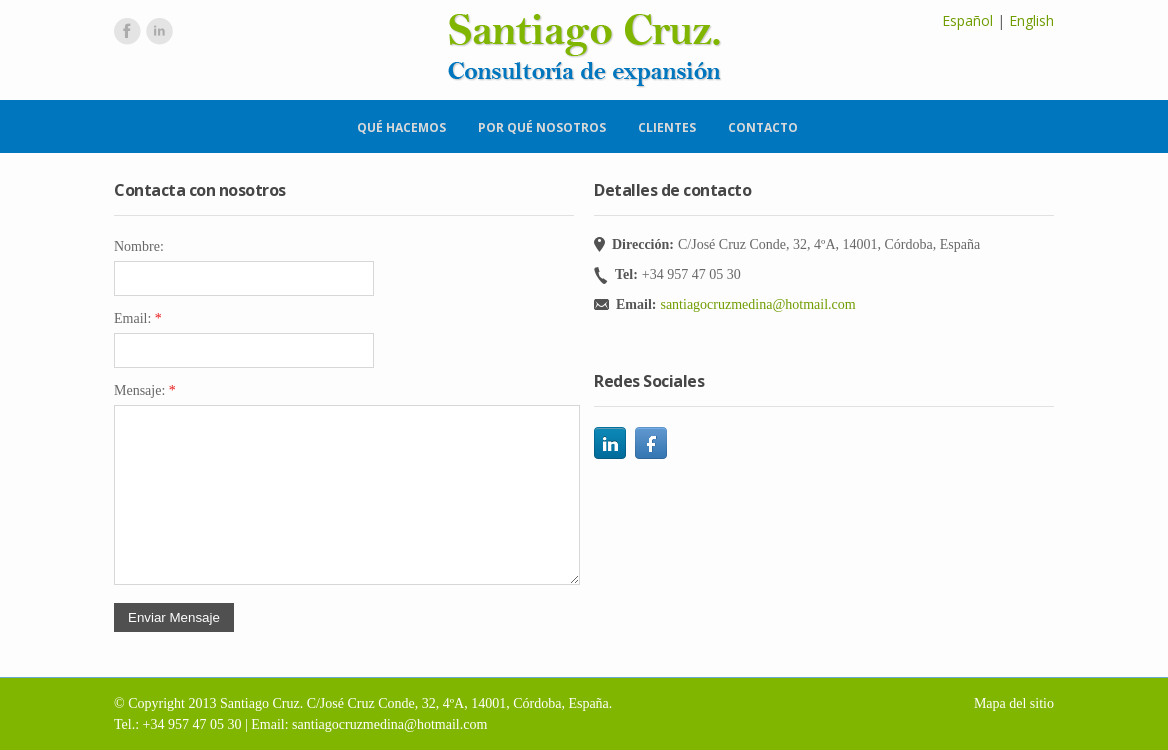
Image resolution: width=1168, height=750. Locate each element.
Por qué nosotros (542, 127)
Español (967, 20)
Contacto (763, 127)
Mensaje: (145, 390)
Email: (138, 318)
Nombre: (139, 246)
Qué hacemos (401, 127)
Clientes (667, 127)
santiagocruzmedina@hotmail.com (757, 304)
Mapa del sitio (1014, 703)
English (1031, 20)
